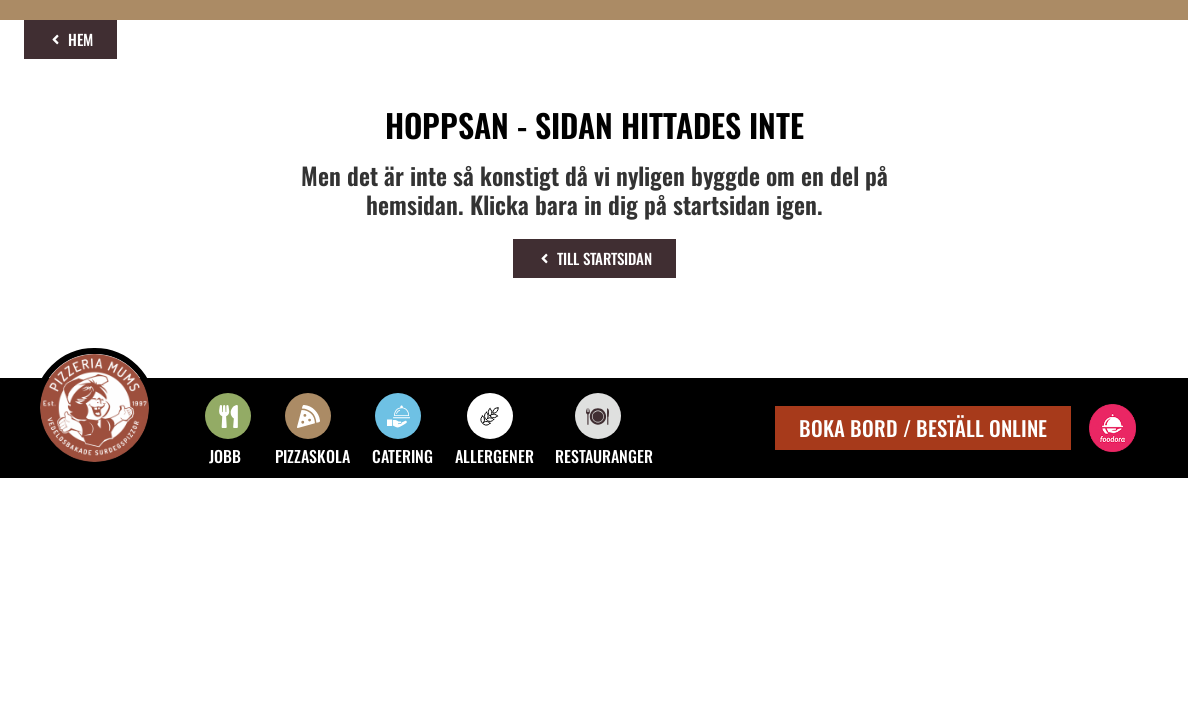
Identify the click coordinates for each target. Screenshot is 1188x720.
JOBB (225, 456)
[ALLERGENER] (490, 416)
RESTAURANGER (604, 456)
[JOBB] (228, 416)
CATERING (402, 456)
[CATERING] (398, 416)
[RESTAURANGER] (598, 416)
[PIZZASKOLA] (308, 416)
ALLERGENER (494, 456)
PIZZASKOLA (312, 456)
